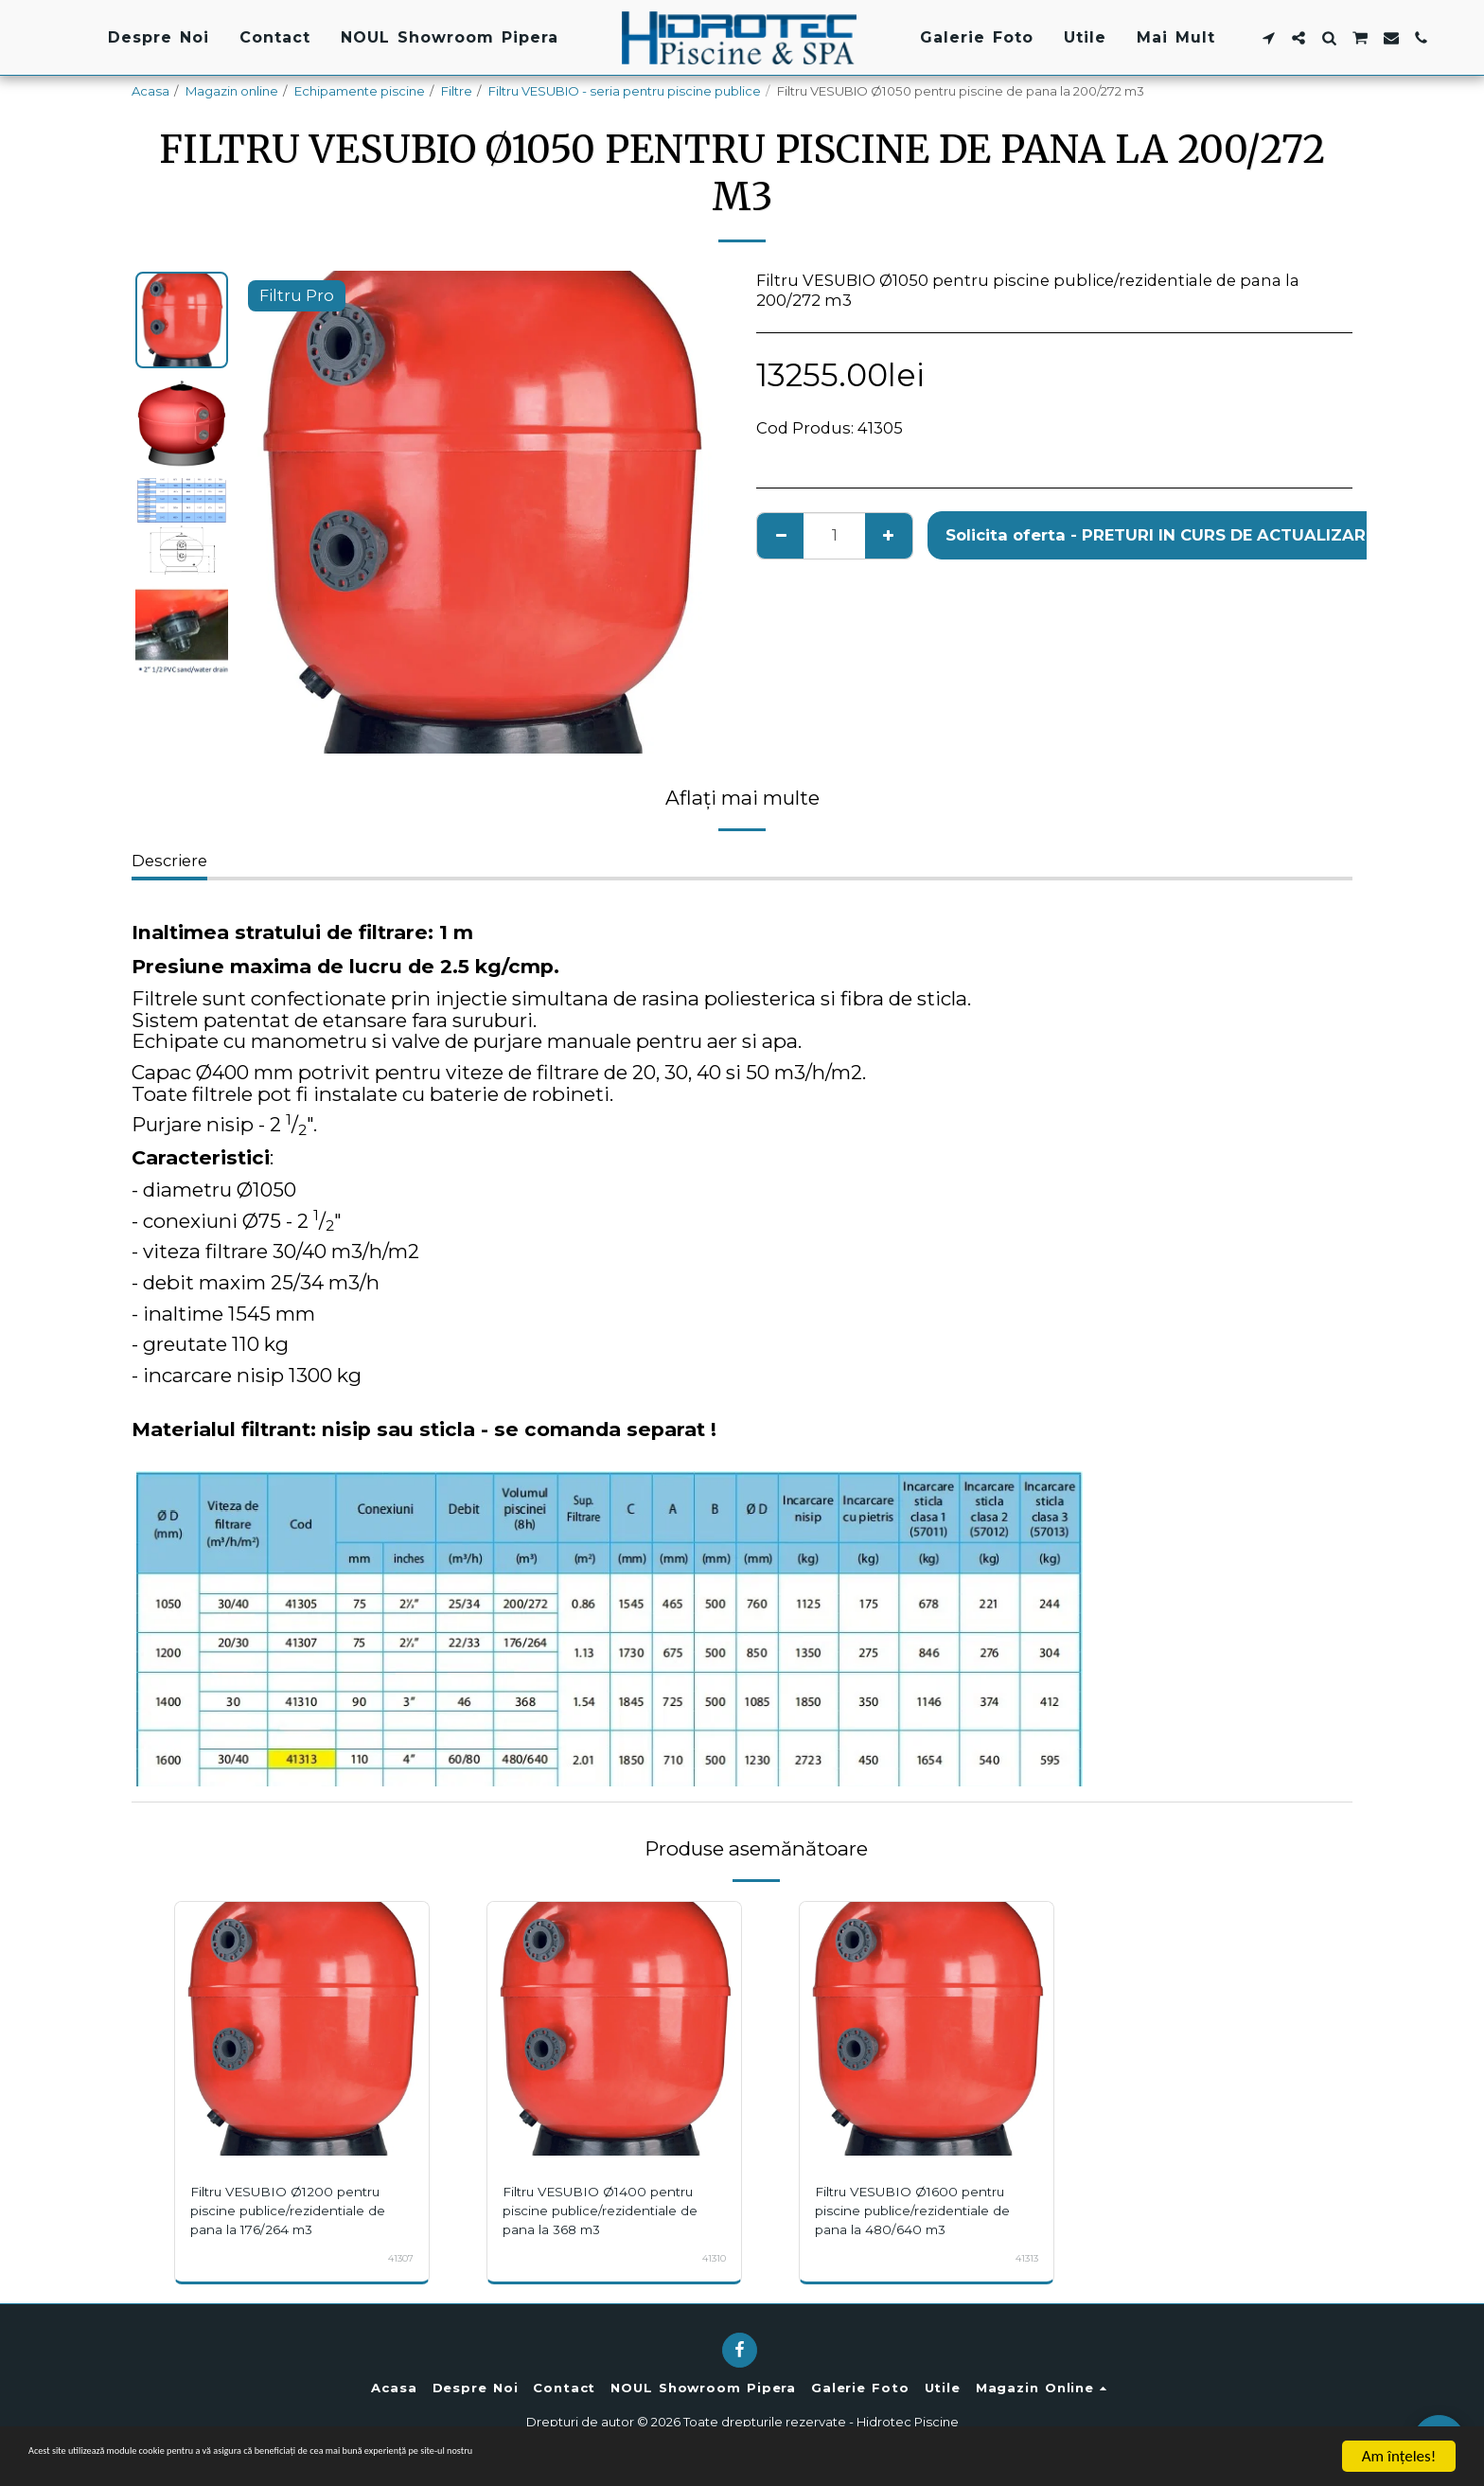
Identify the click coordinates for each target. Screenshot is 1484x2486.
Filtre (456, 90)
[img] (302, 2029)
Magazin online (232, 90)
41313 (1024, 2257)
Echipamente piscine (359, 90)
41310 (711, 2257)
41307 (397, 2257)
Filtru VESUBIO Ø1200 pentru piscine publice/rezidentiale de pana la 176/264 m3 (298, 2219)
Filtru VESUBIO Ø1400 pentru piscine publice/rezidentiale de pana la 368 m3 (610, 2219)
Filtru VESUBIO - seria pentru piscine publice (624, 90)
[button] (1268, 37)
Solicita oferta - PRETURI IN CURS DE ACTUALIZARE (1160, 534)
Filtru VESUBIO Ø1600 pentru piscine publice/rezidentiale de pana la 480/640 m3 (923, 2219)
